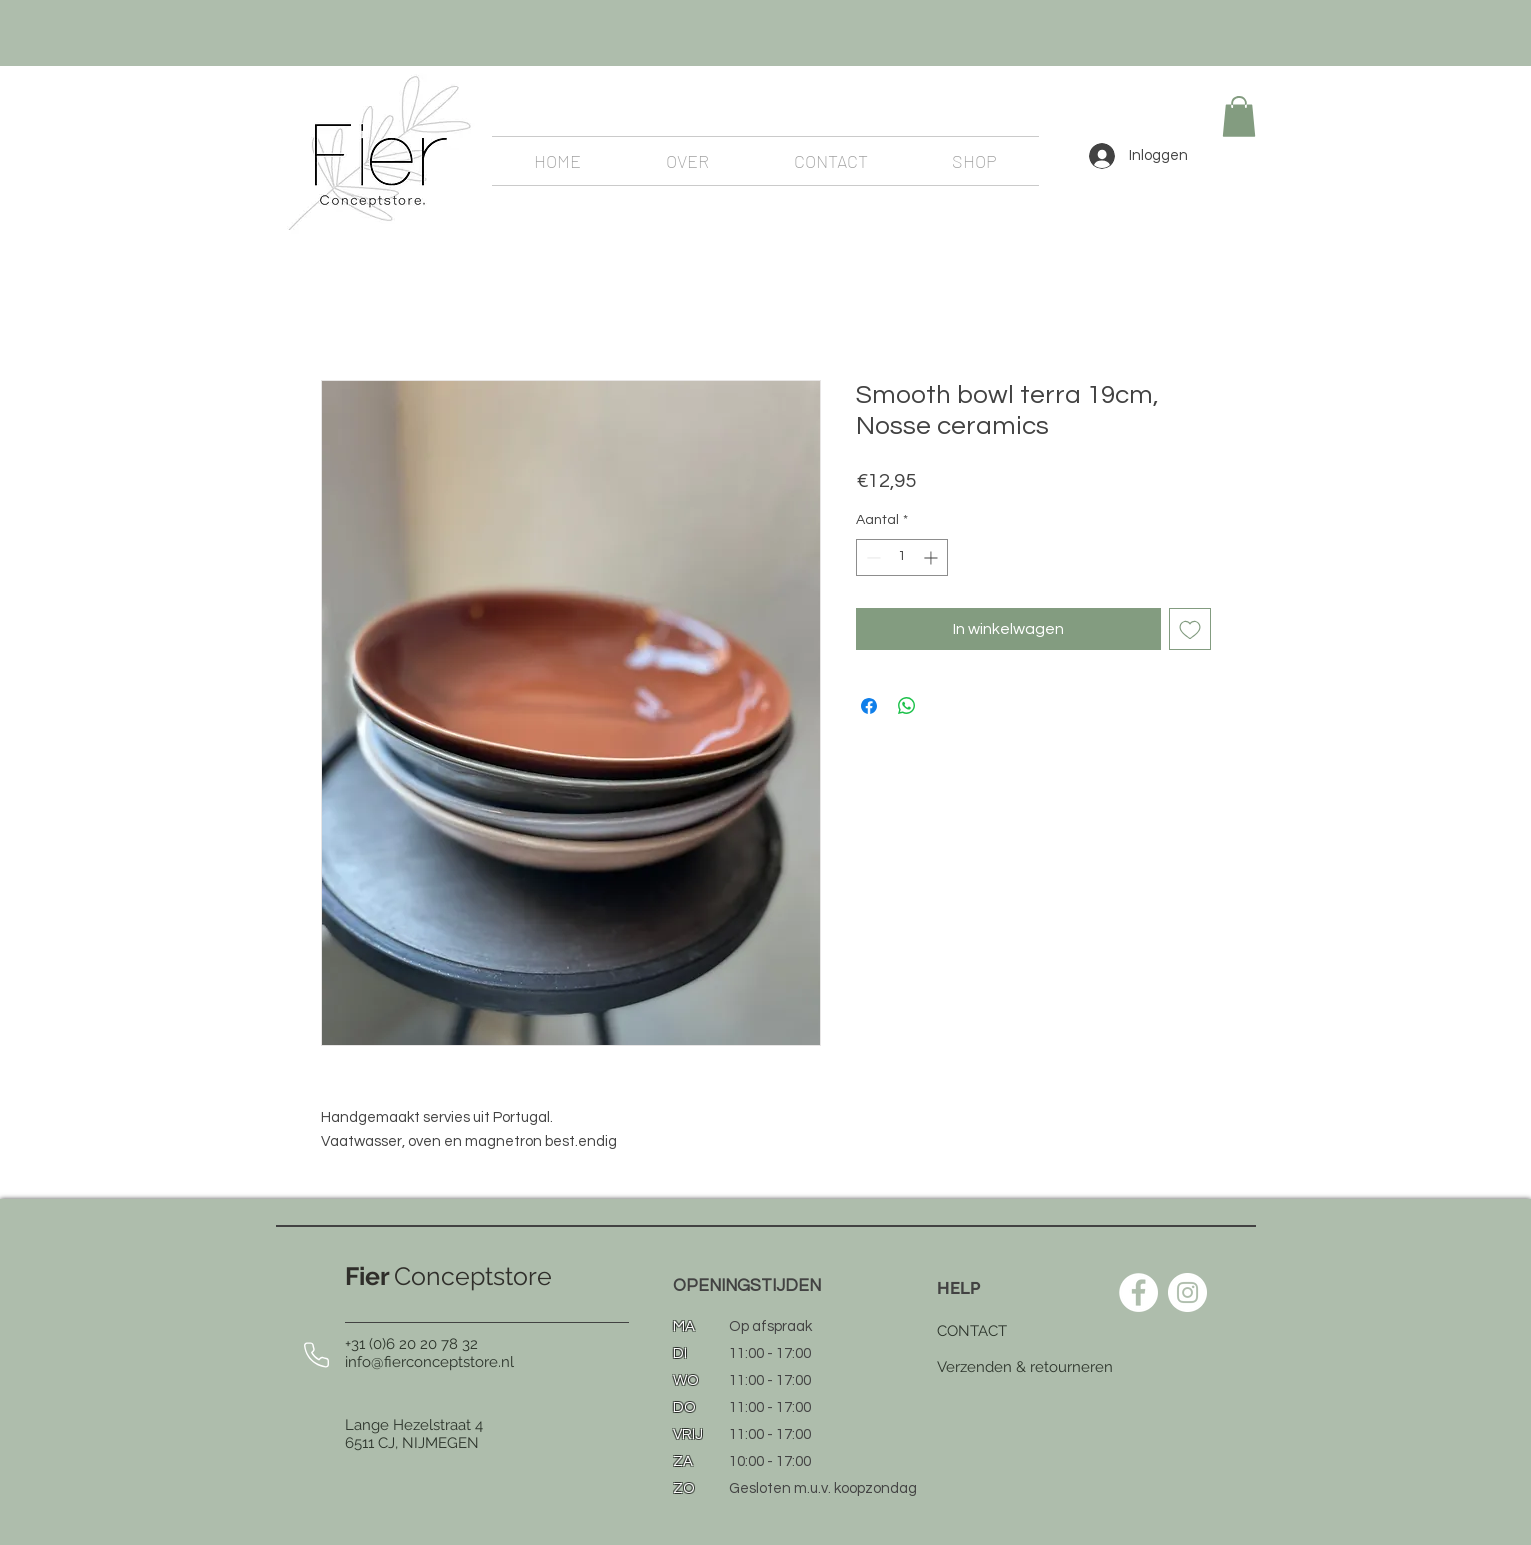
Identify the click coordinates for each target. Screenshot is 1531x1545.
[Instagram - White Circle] (1187, 1292)
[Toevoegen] (1190, 629)
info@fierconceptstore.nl (429, 1362)
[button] (1239, 116)
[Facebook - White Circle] (1138, 1292)
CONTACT (972, 1331)
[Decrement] (871, 557)
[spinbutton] (902, 557)
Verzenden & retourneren (1025, 1367)
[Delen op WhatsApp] (907, 706)
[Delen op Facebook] (869, 706)
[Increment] (932, 557)
